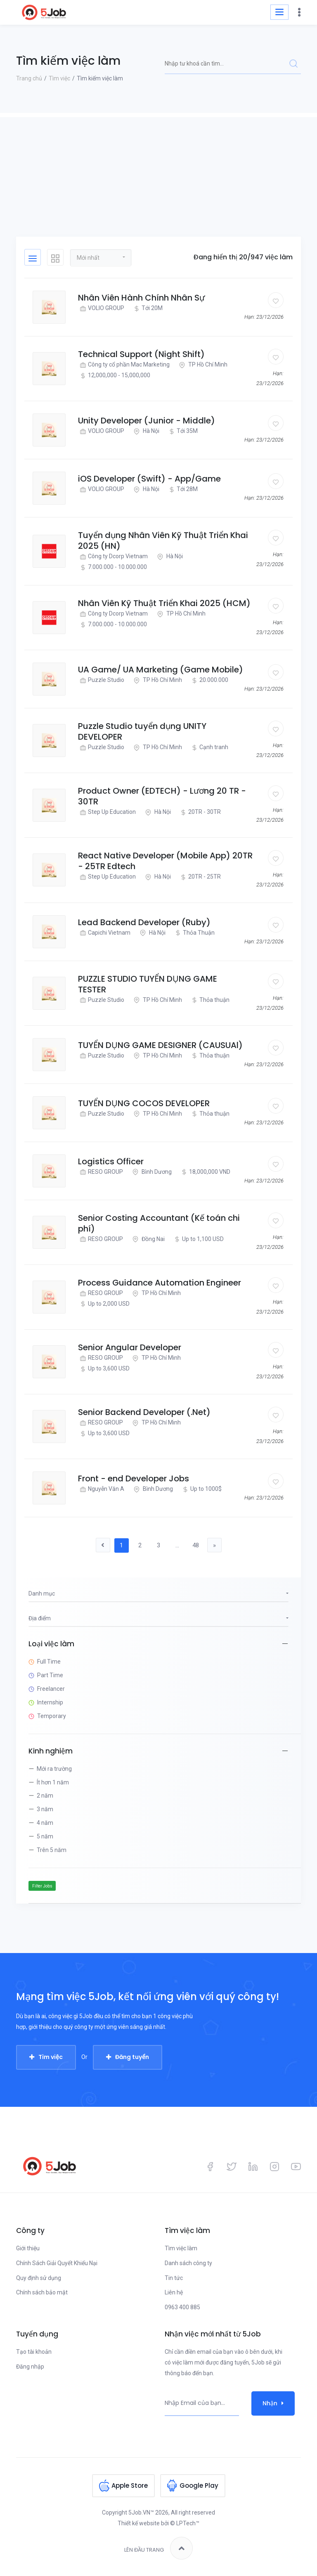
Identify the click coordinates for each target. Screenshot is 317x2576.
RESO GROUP (100, 1171)
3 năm (45, 1809)
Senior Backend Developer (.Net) (144, 1412)
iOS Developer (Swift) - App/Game (149, 478)
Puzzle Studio (101, 680)
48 (195, 1545)
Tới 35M (182, 431)
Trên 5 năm (51, 1850)
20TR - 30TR (199, 812)
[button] (101, 257)
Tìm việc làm (181, 2248)
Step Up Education (107, 812)
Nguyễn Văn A (101, 1488)
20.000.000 (208, 680)
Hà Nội (145, 431)
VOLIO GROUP (101, 308)
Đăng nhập (30, 2366)
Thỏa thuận (209, 1000)
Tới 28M (182, 489)
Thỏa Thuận (194, 932)
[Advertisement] (158, 175)
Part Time (50, 1675)
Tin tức (174, 2278)
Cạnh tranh (208, 747)
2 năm (45, 1795)
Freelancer (51, 1688)
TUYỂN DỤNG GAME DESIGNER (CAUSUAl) (160, 1045)
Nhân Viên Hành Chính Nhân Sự (141, 297)
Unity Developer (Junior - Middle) (146, 420)
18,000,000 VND (204, 1171)
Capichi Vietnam (104, 932)
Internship (50, 1702)
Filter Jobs (42, 1886)
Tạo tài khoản (34, 2351)
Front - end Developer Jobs (133, 1478)
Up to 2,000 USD (104, 1303)
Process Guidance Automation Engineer (159, 1282)
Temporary (51, 1716)
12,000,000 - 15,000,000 (114, 375)
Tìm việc (59, 78)
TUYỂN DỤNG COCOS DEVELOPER (144, 1103)
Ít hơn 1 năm (53, 1782)
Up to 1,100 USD (198, 1239)
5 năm (45, 1836)
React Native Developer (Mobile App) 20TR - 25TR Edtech (165, 861)
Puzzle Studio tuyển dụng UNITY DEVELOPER (142, 731)
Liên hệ (174, 2292)
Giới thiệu (28, 2248)
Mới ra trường (54, 1768)
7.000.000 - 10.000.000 (112, 567)
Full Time (49, 1661)
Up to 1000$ (201, 1488)
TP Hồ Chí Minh (202, 364)
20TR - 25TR (199, 876)
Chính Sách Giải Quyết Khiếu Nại (56, 2263)
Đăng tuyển (132, 2057)
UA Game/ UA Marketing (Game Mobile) (160, 669)
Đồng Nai (147, 1239)
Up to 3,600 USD (104, 1368)
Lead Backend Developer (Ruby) (144, 922)
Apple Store (129, 2485)
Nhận (273, 2403)
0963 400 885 (182, 2307)
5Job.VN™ (141, 2512)
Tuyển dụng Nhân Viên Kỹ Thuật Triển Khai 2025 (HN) (163, 540)
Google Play (199, 2485)
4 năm (45, 1822)
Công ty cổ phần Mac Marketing (124, 364)
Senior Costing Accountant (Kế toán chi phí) (159, 1223)
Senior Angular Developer (129, 1347)
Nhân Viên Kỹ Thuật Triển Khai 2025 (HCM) (164, 603)
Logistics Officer (111, 1161)
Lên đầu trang (158, 2548)
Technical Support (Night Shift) (141, 354)
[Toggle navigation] (279, 12)
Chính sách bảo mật (42, 2292)
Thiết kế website (139, 2523)
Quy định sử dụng (38, 2278)
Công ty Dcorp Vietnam (113, 556)
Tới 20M (147, 308)
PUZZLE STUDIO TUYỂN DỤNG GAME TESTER (147, 984)
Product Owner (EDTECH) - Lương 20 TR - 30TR (162, 796)
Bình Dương (151, 1171)
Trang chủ (29, 78)
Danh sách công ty (188, 2263)
